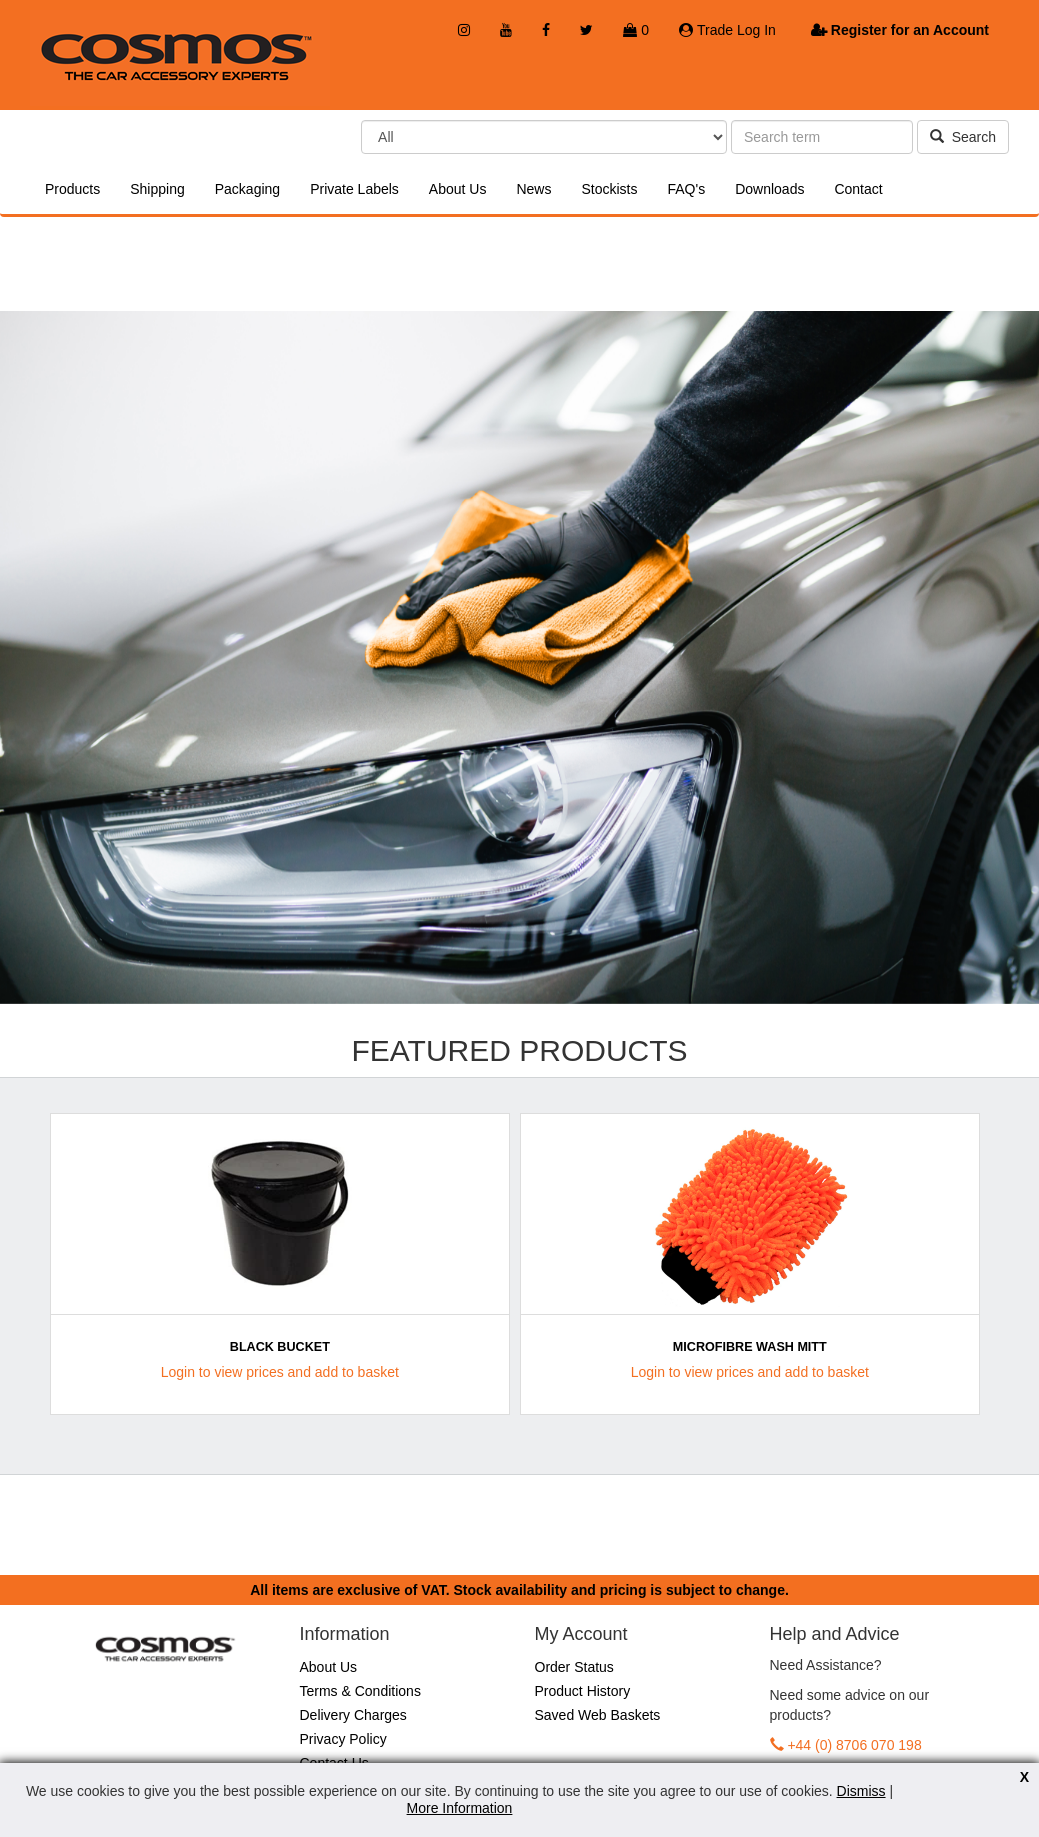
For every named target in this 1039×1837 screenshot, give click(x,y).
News (533, 189)
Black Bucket (280, 1347)
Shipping (157, 189)
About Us (458, 189)
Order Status (574, 1667)
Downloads (769, 189)
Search (963, 137)
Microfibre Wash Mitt (750, 1347)
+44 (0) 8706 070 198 (854, 1745)
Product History (583, 1691)
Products (72, 189)
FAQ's (686, 189)
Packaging (247, 189)
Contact (858, 189)
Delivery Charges (353, 1715)
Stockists (609, 189)
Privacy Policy (343, 1739)
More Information (460, 1808)
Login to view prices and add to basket (280, 1372)
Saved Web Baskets (598, 1715)
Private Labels (354, 189)
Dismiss (861, 1791)
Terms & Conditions (360, 1691)
